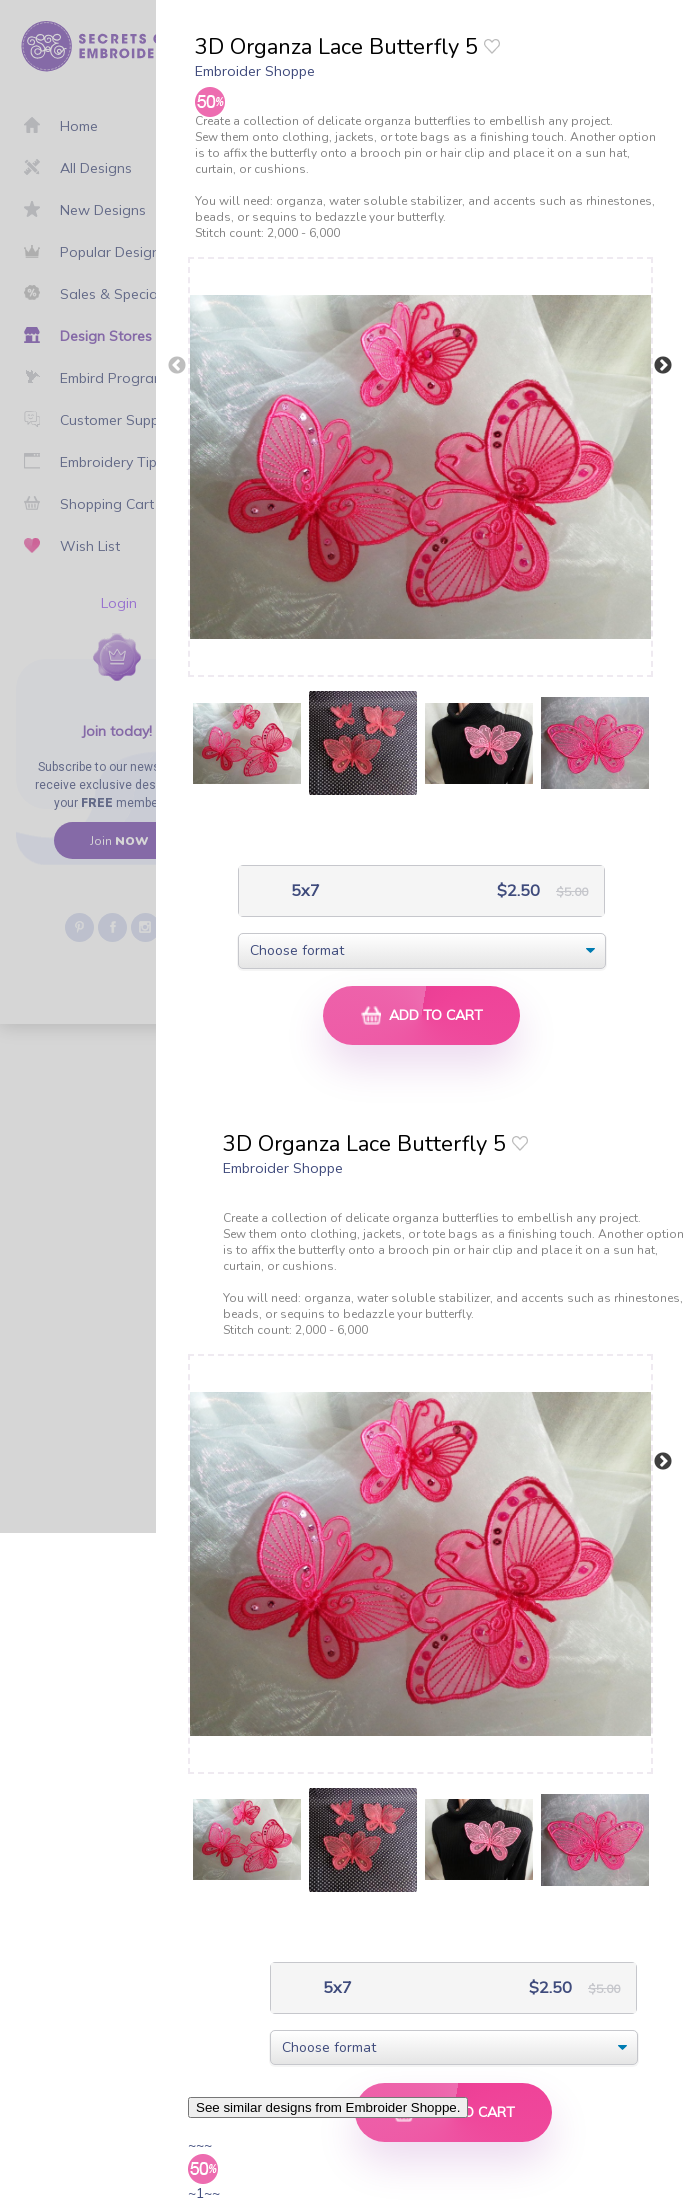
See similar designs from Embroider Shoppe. (328, 2107)
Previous (177, 366)
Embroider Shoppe (255, 71)
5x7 (303, 890)
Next (663, 366)
